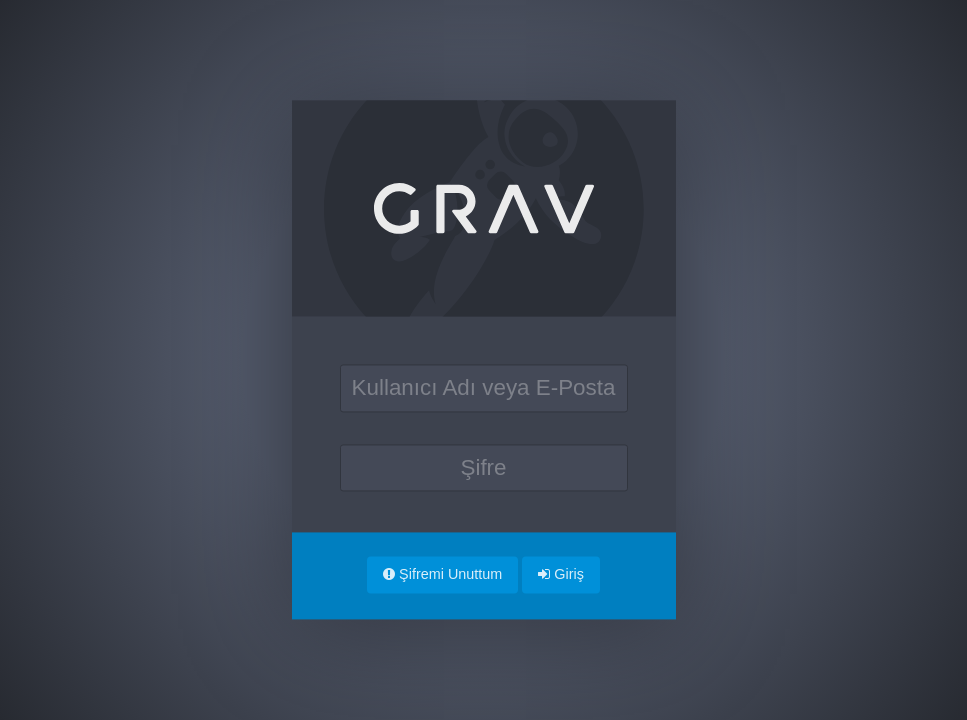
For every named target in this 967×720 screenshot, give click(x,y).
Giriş (561, 574)
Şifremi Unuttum (442, 574)
